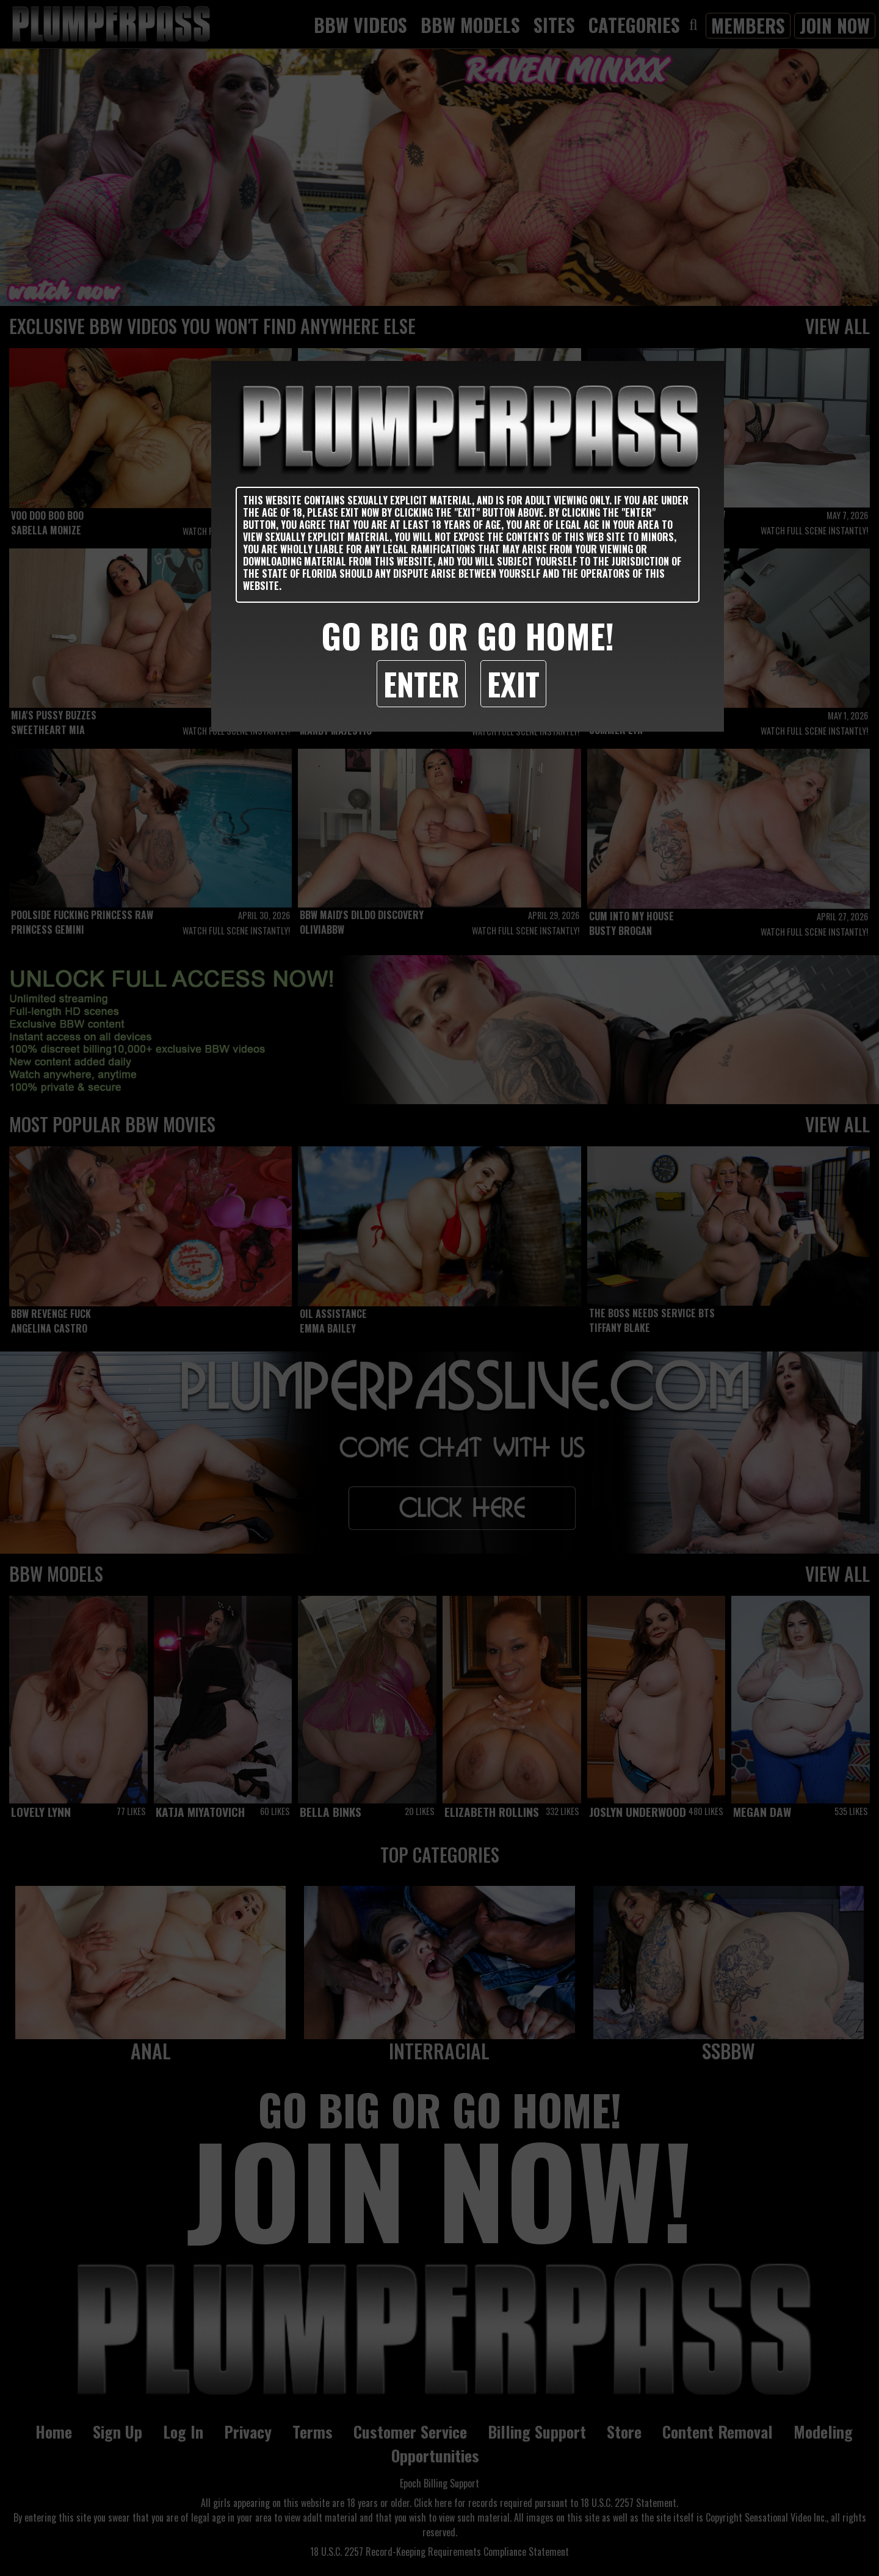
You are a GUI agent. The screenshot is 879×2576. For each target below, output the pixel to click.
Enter (421, 683)
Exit (513, 683)
